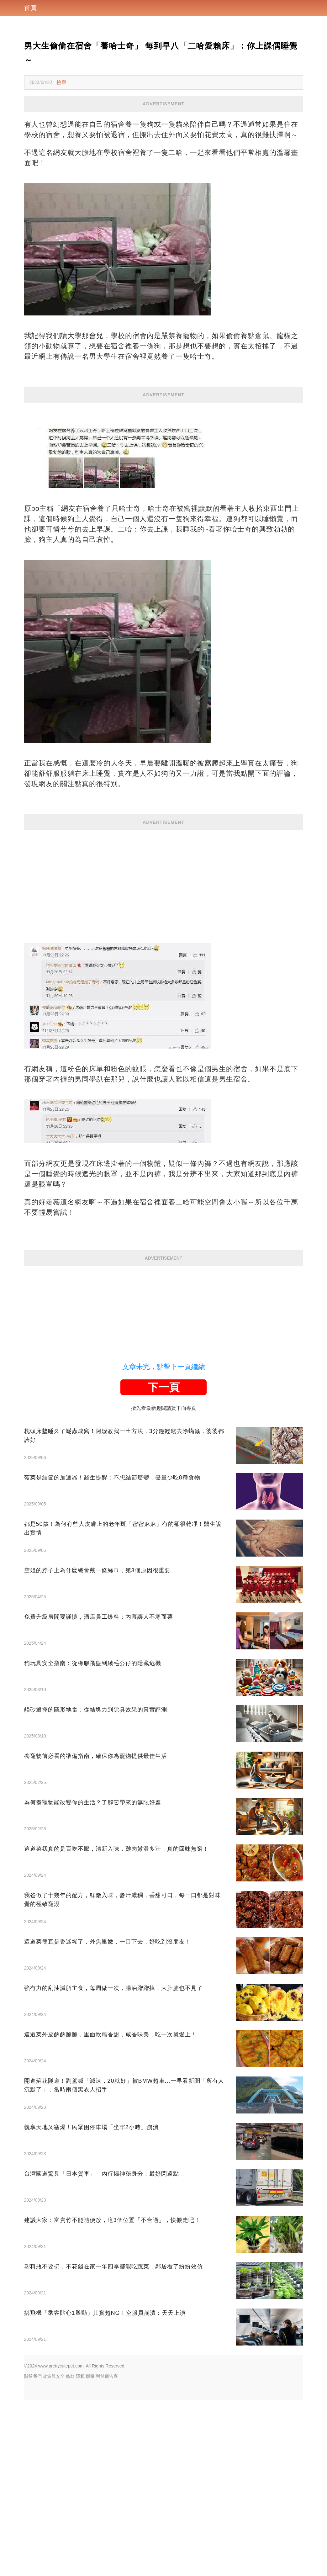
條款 (70, 2376)
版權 (90, 2376)
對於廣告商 (107, 2376)
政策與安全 (54, 2376)
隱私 (80, 2376)
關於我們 (33, 2376)
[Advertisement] (163, 874)
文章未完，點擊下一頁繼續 (163, 1367)
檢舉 (61, 82)
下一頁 (164, 1387)
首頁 (30, 7)
